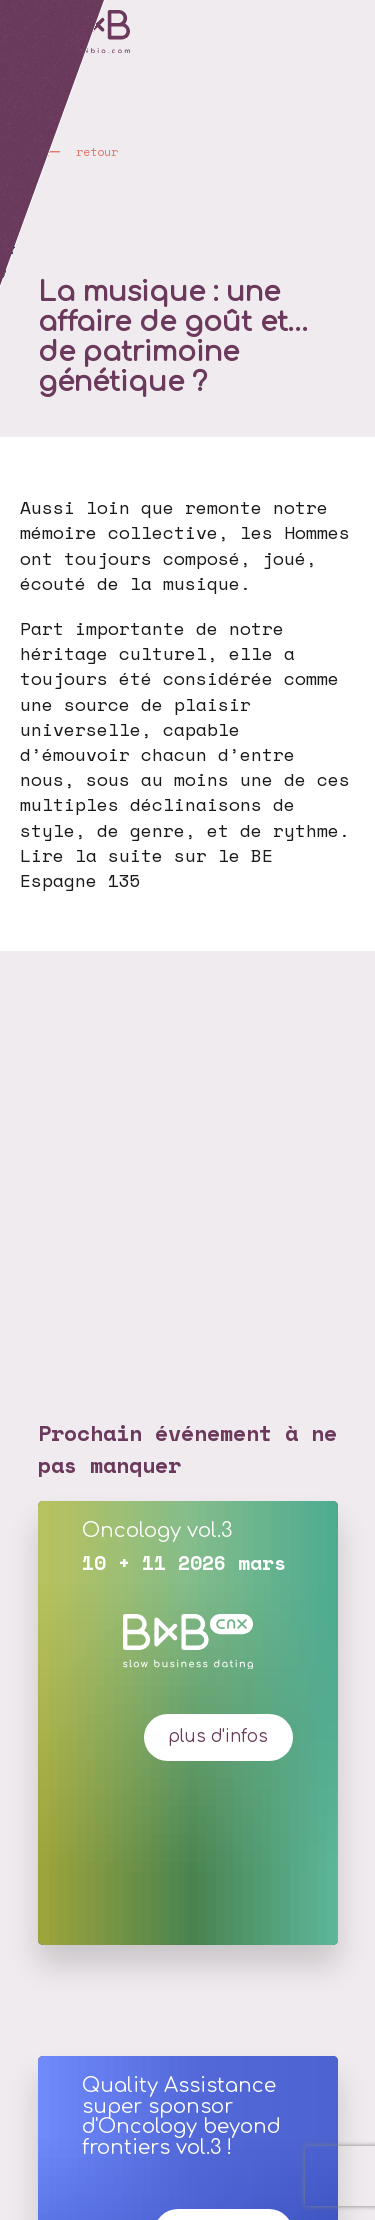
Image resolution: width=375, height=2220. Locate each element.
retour (97, 151)
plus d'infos (218, 1736)
